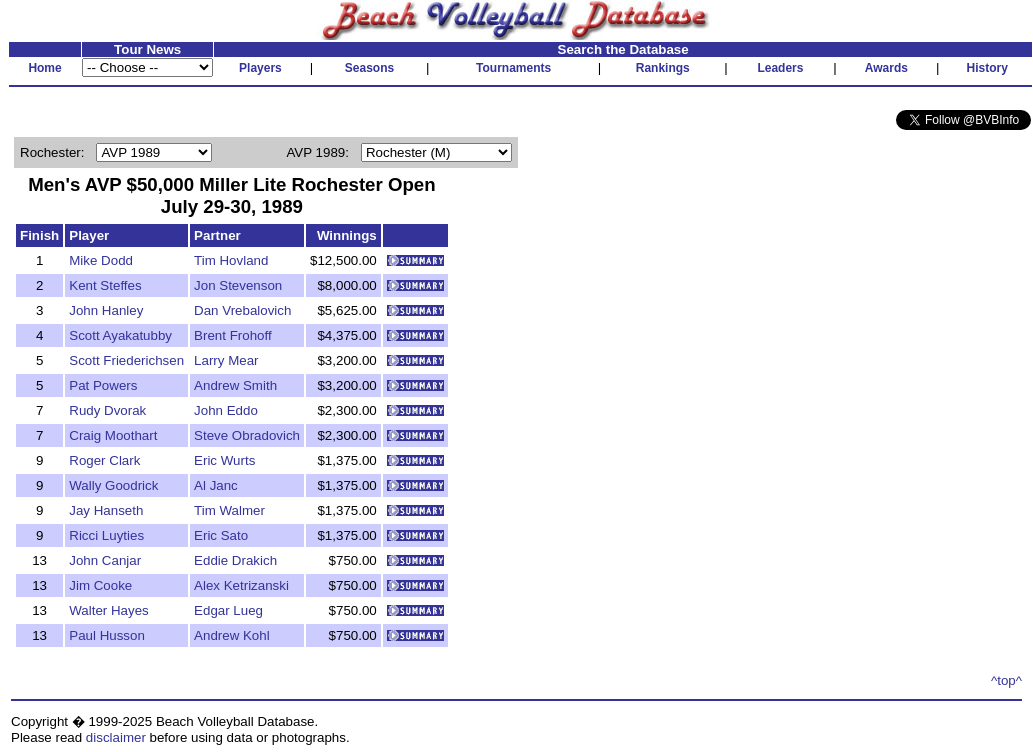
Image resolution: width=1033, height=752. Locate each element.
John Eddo (226, 410)
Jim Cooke (100, 585)
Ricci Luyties (106, 535)
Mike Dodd (101, 260)
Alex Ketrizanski (241, 585)
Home (44, 68)
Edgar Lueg (228, 610)
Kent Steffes (105, 285)
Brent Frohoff (233, 335)
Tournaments (513, 68)
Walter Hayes (109, 610)
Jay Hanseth (106, 510)
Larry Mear (226, 360)
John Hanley (106, 310)
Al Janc (216, 485)
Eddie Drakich (235, 560)
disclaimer (116, 737)
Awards (886, 68)
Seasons (369, 68)
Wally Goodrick (113, 485)
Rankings (663, 68)
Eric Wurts (224, 460)
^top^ (1006, 680)
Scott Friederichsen (126, 360)
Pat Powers (103, 385)
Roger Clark (104, 460)
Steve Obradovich (247, 435)
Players (260, 68)
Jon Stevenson (238, 285)
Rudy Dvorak (107, 410)
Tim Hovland (231, 260)
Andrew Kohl (232, 635)
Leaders (780, 68)
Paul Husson (107, 635)
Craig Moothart (113, 435)
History (987, 68)
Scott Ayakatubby (120, 335)
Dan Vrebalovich (242, 310)
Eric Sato (221, 535)
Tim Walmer (229, 510)
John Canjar (105, 560)
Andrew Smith (235, 385)
